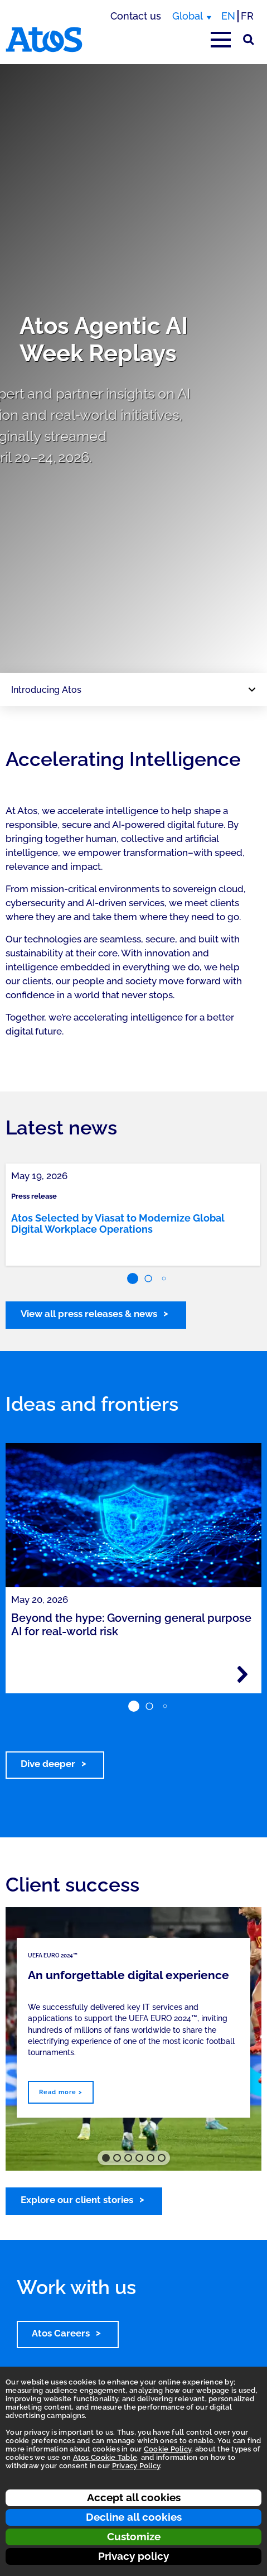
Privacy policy (133, 2556)
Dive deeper (48, 1763)
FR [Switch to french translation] (247, 16)
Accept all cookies (134, 2497)
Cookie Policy (167, 2449)
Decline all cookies (134, 2517)
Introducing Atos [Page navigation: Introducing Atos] (46, 689)
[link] (133, 1214)
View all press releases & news (89, 1313)
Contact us (135, 16)
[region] (133, 368)
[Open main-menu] (221, 39)
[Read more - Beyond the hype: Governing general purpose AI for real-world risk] (242, 1674)
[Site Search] (248, 39)
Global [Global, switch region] (187, 16)
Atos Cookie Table (105, 2457)
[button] (132, 1278)
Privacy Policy (136, 2466)
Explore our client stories (77, 2199)
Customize (134, 2536)
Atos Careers (61, 2333)
